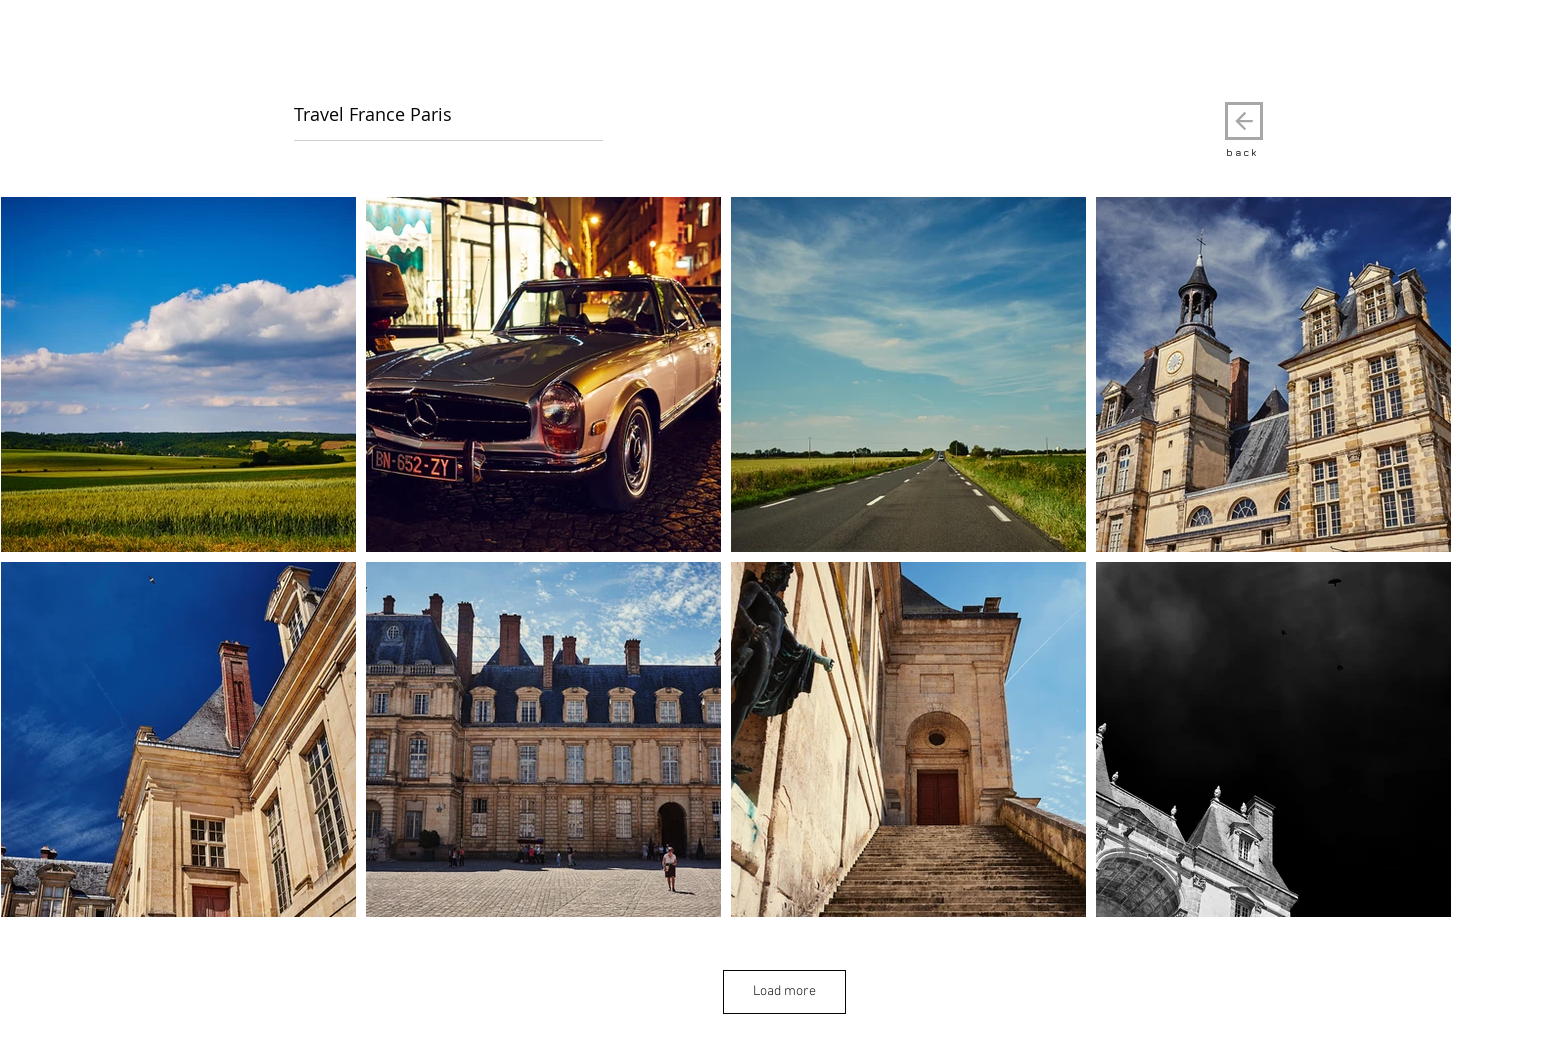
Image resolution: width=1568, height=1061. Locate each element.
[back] (1244, 121)
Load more (784, 991)
